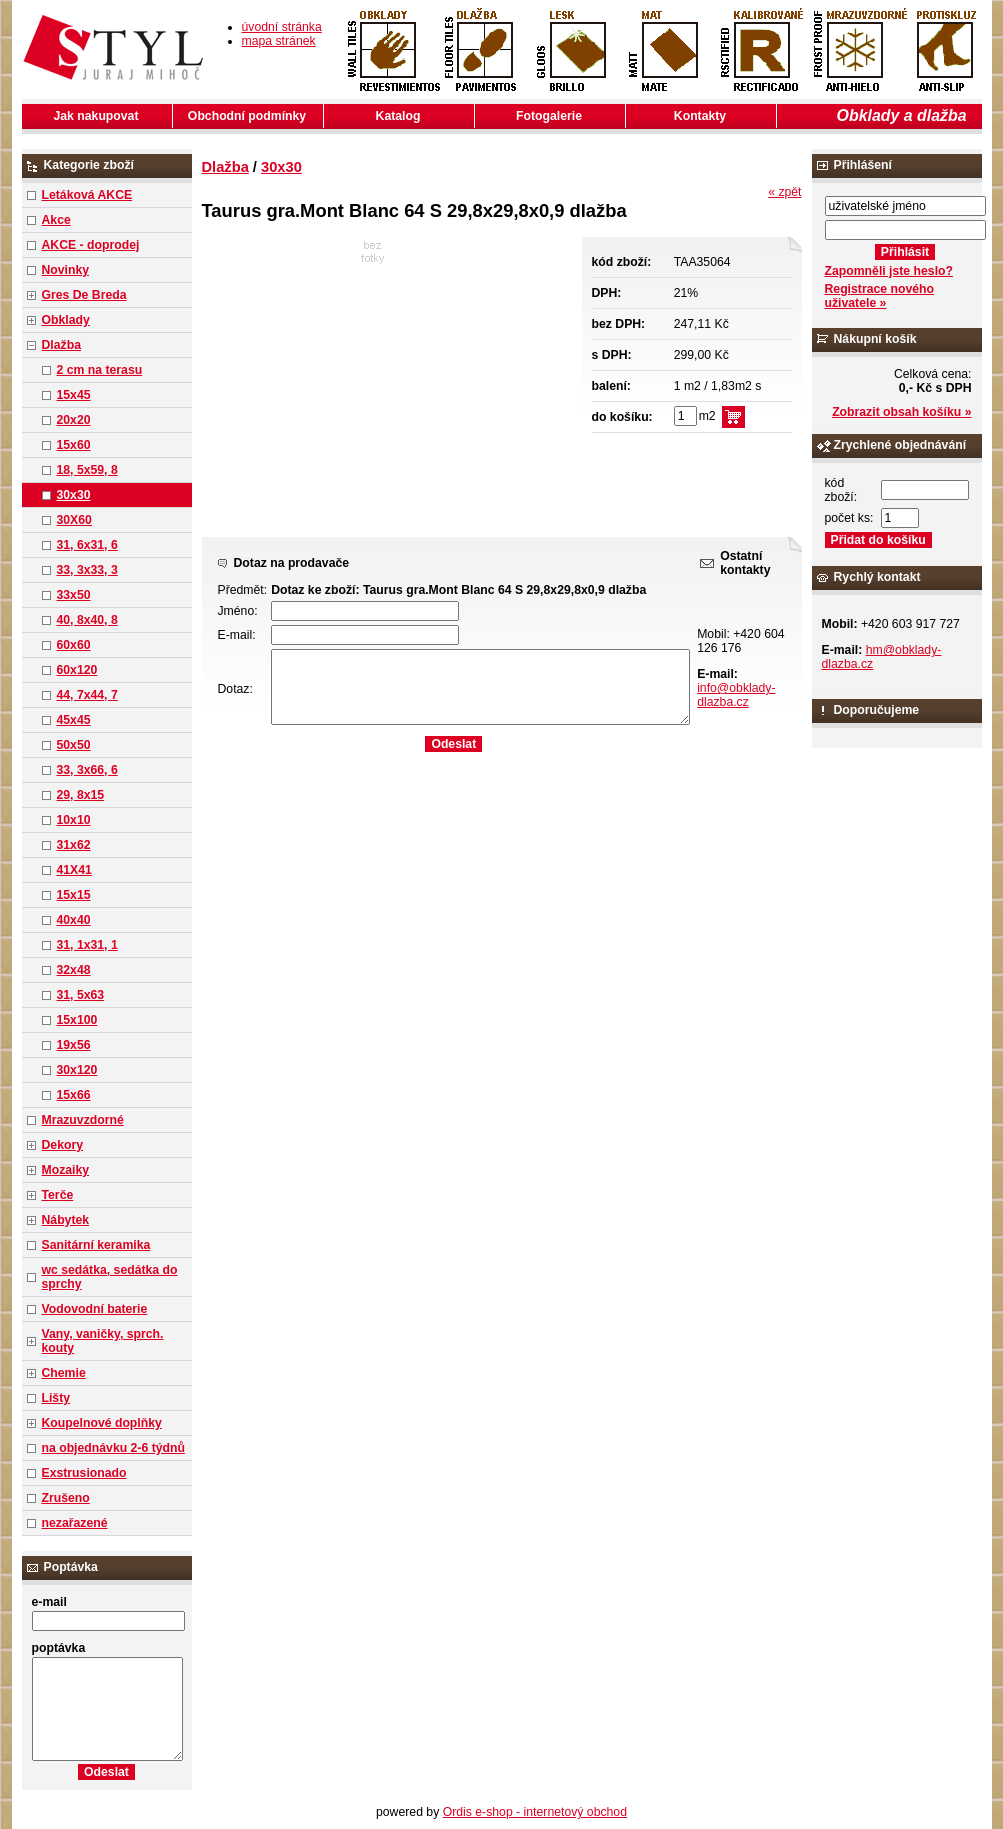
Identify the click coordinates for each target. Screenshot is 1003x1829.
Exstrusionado (84, 1473)
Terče (58, 1195)
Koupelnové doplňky (102, 1423)
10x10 (74, 820)
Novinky (66, 270)
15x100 (77, 1020)
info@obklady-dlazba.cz (736, 695)
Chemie (64, 1373)
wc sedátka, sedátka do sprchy (110, 1277)
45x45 (74, 720)
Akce (56, 220)
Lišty (56, 1398)
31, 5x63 (81, 995)
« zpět (784, 192)
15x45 (74, 395)
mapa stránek (279, 41)
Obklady (66, 320)
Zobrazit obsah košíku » (901, 412)
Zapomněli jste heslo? (889, 271)
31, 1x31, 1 (87, 945)
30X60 (74, 520)
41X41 (74, 870)
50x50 (74, 745)
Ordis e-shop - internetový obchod (535, 1812)
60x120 (77, 670)
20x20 (74, 420)
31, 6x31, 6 (87, 545)
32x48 (74, 970)
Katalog (398, 116)
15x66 (74, 1095)
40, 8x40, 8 (87, 620)
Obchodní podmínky (247, 116)
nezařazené (75, 1523)
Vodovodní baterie (95, 1309)
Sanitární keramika (96, 1245)
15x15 (74, 895)
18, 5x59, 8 (87, 470)
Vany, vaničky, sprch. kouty (103, 1341)
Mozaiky (66, 1170)
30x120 (77, 1070)
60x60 (74, 645)
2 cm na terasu (100, 370)
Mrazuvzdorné (83, 1120)
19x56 (74, 1045)
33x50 (74, 595)
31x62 (74, 845)
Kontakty (700, 116)
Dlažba (61, 345)
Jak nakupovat (96, 116)
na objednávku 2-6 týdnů (113, 1448)
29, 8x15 (81, 795)
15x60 (74, 445)
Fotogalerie (549, 116)
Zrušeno (66, 1498)
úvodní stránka (282, 27)
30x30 (74, 495)
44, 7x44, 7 (87, 695)
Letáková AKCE (87, 195)
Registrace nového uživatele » (879, 296)
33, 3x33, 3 (87, 570)
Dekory (62, 1145)
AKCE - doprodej (91, 245)
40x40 (74, 920)
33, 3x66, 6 (87, 770)
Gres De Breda (84, 295)
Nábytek (66, 1220)
